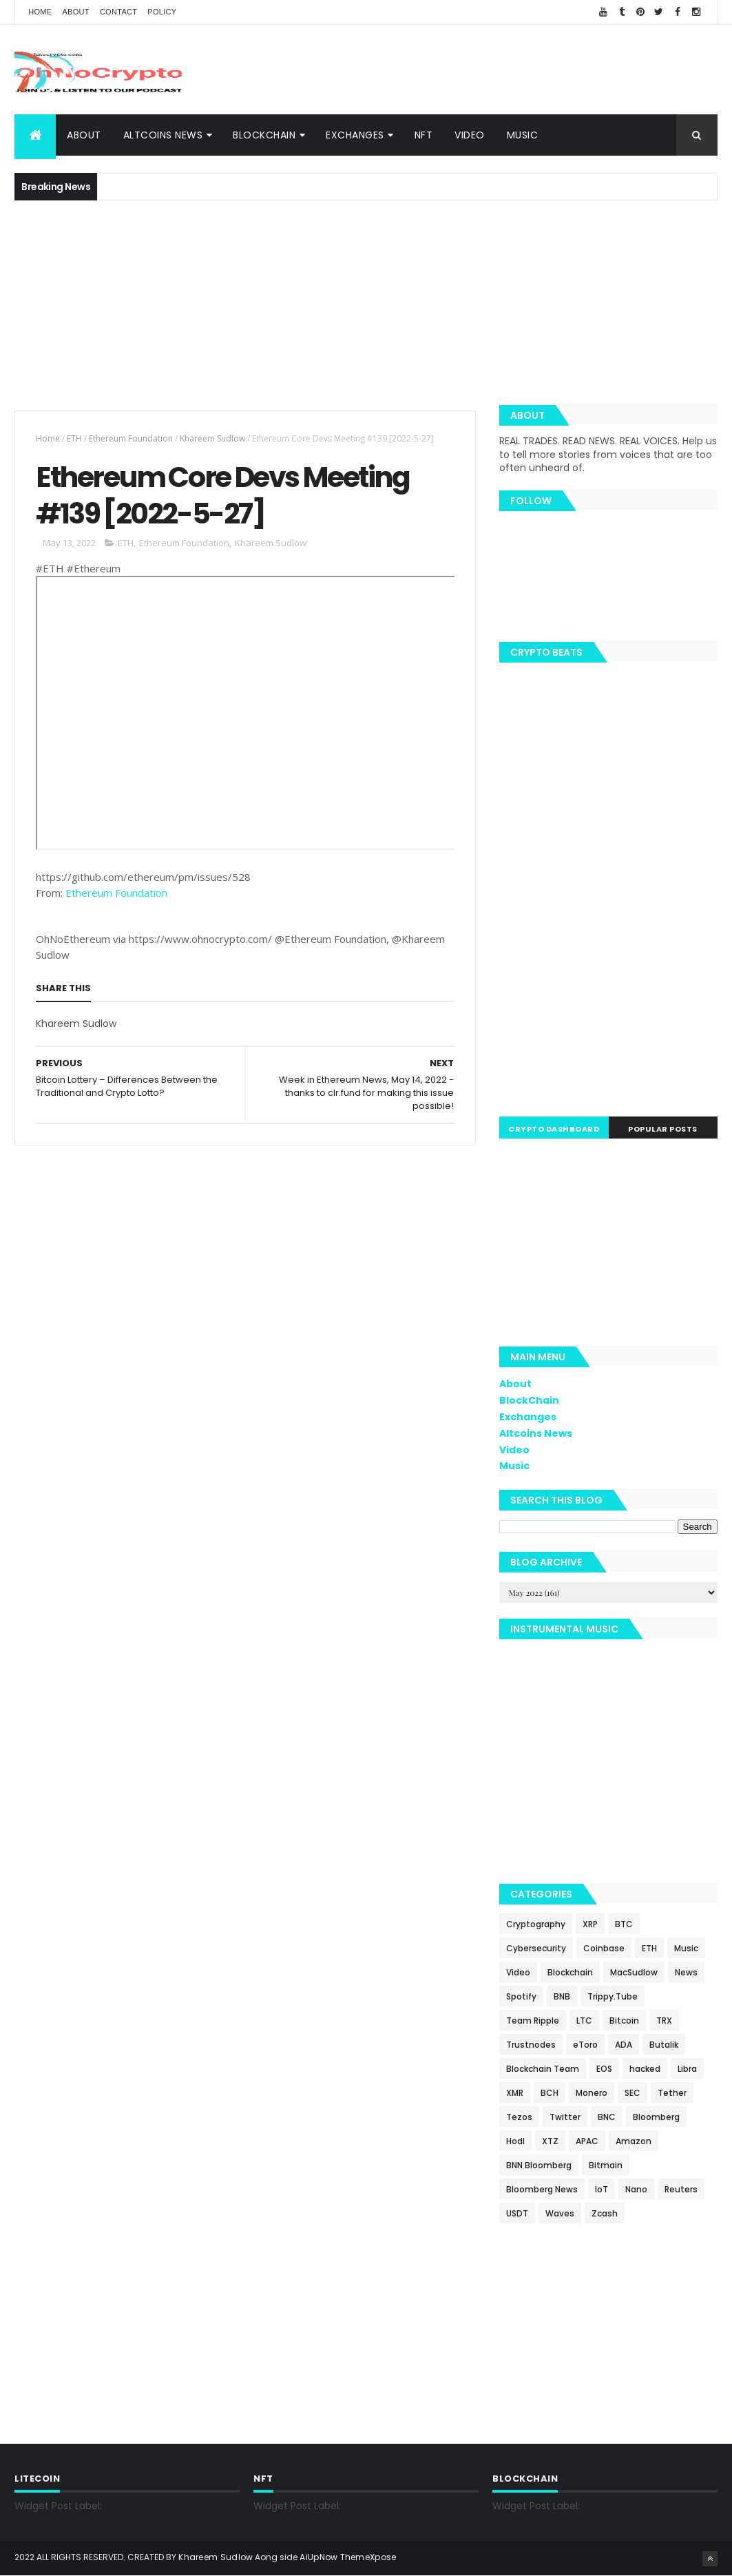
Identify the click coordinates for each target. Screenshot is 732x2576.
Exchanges (355, 135)
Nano (636, 2189)
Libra (687, 2069)
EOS (604, 2069)
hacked (644, 2069)
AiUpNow (318, 2557)
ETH (74, 438)
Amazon (633, 2141)
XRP (590, 1924)
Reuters (681, 2189)
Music (522, 135)
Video (469, 135)
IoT (601, 2189)
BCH (549, 2093)
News (686, 1972)
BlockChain (264, 135)
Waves (559, 2213)
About (75, 12)
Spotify (521, 1996)
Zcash (605, 2213)
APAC (587, 2141)
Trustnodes (531, 2044)
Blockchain (570, 1972)
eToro (585, 2044)
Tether (672, 2093)
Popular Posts (663, 1128)
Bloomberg (656, 2117)
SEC (632, 2093)
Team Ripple (532, 2020)
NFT (424, 135)
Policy (161, 12)
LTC (584, 2020)
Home (40, 12)
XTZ (550, 2141)
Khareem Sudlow (212, 438)
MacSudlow (634, 1972)
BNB (562, 1996)
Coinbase (604, 1948)
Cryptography (535, 1924)
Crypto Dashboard (553, 1128)
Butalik (663, 2044)
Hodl (515, 2141)
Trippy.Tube (612, 1996)
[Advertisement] (467, 70)
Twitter (565, 2117)
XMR (514, 2093)
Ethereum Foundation (131, 438)
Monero (591, 2093)
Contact (118, 12)
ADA (623, 2044)
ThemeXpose (368, 2557)
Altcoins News (163, 135)
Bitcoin (624, 2020)
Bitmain (606, 2165)
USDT (517, 2213)
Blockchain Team (542, 2069)
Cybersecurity (536, 1948)
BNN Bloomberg (539, 2165)
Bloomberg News (542, 2189)
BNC (607, 2117)
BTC (624, 1924)
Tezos (519, 2117)
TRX (664, 2020)
